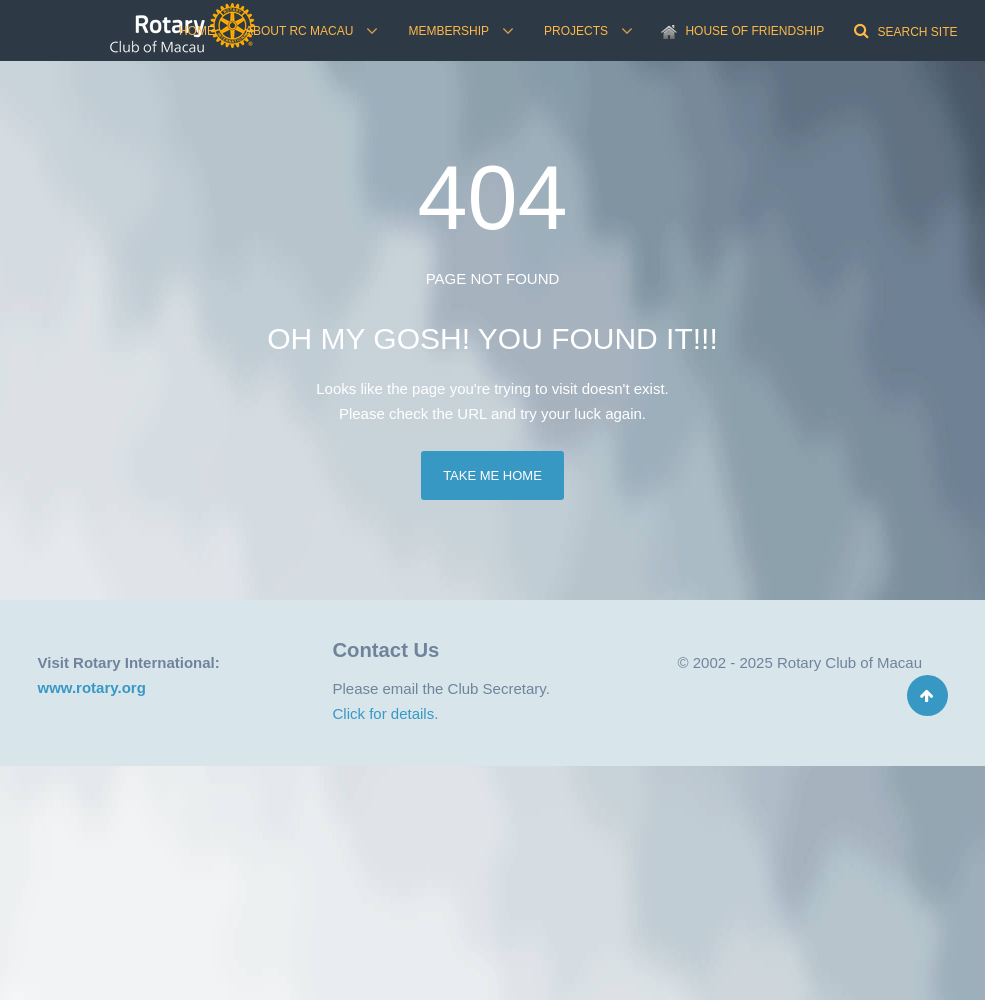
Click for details (384, 713)
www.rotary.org (92, 687)
